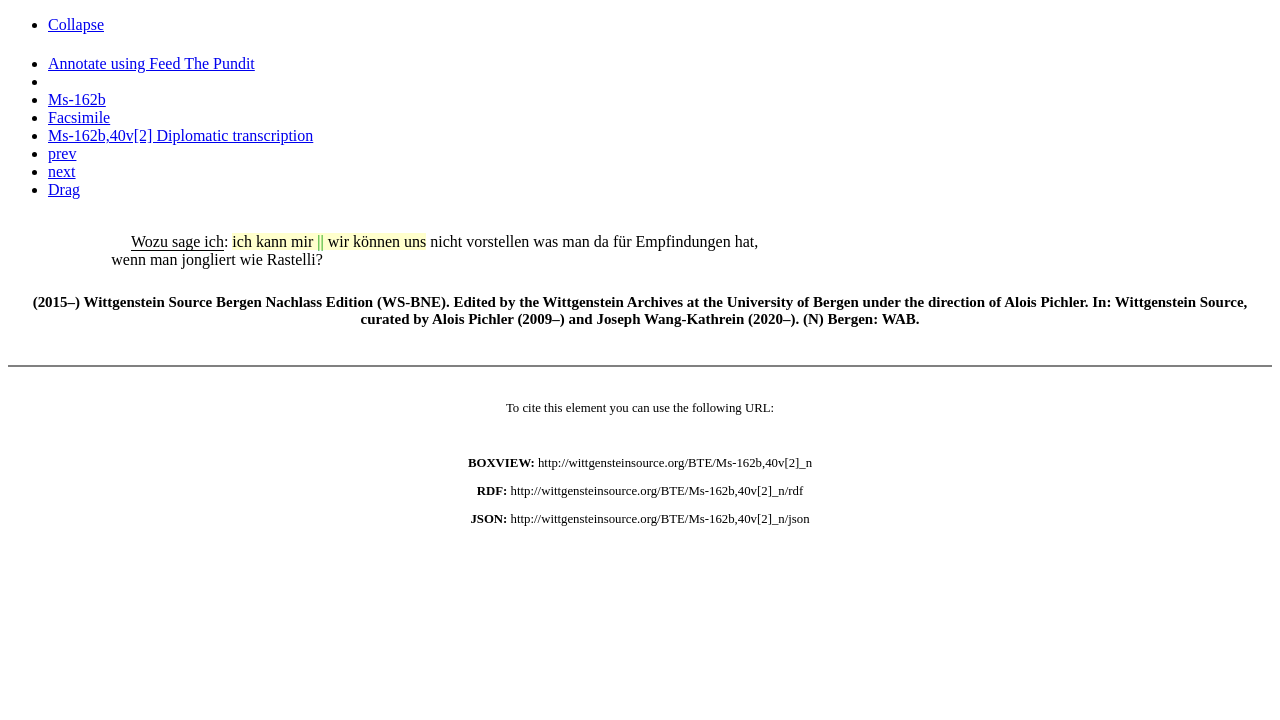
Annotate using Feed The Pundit (151, 63)
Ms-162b (77, 99)
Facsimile (79, 117)
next (62, 171)
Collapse (76, 24)
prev (62, 153)
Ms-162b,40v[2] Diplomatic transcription (180, 135)
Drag (64, 189)
